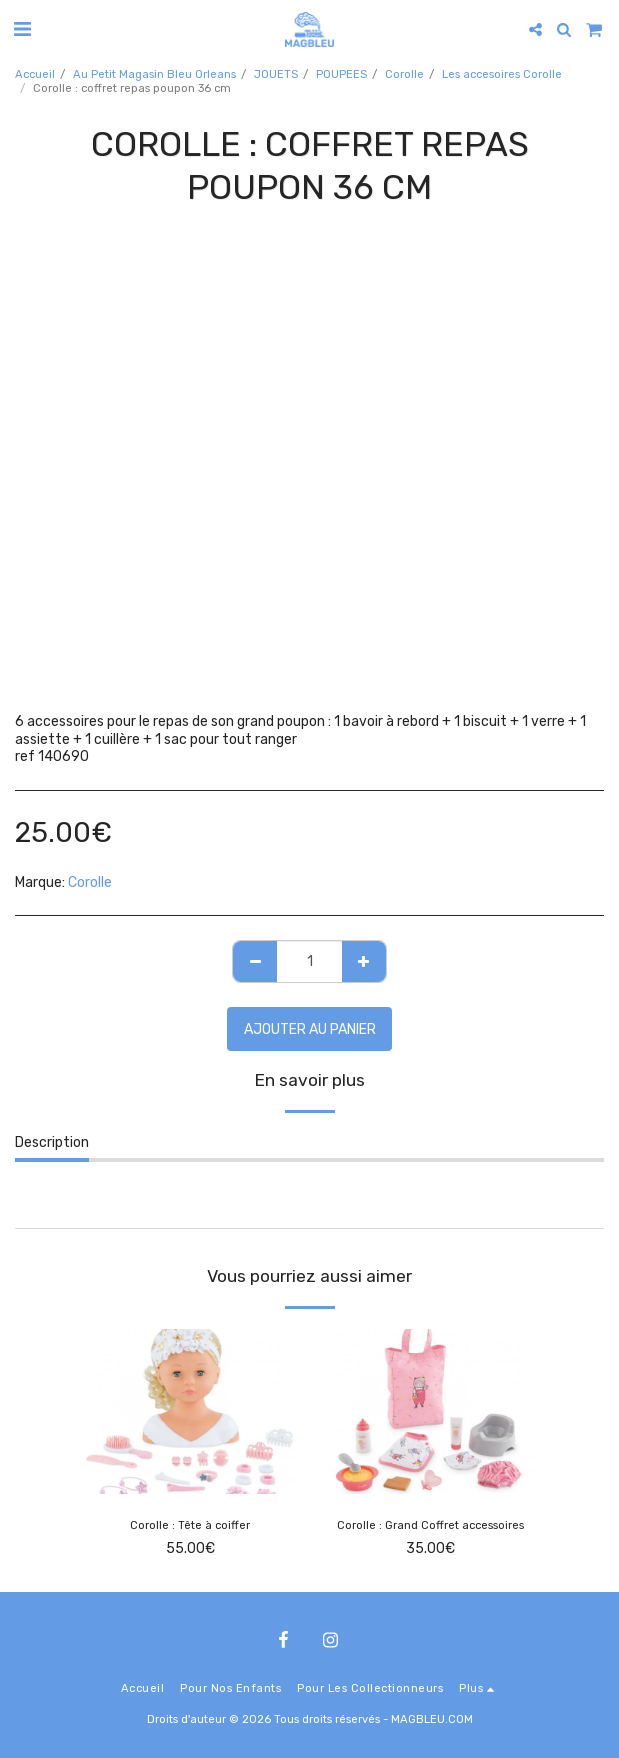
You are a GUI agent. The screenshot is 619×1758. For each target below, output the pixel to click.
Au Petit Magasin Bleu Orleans (154, 74)
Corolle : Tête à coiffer (190, 1525)
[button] (22, 29)
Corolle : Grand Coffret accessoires (430, 1525)
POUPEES (341, 74)
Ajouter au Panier (310, 1029)
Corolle (404, 74)
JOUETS (276, 74)
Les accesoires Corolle (502, 74)
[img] (190, 1411)
